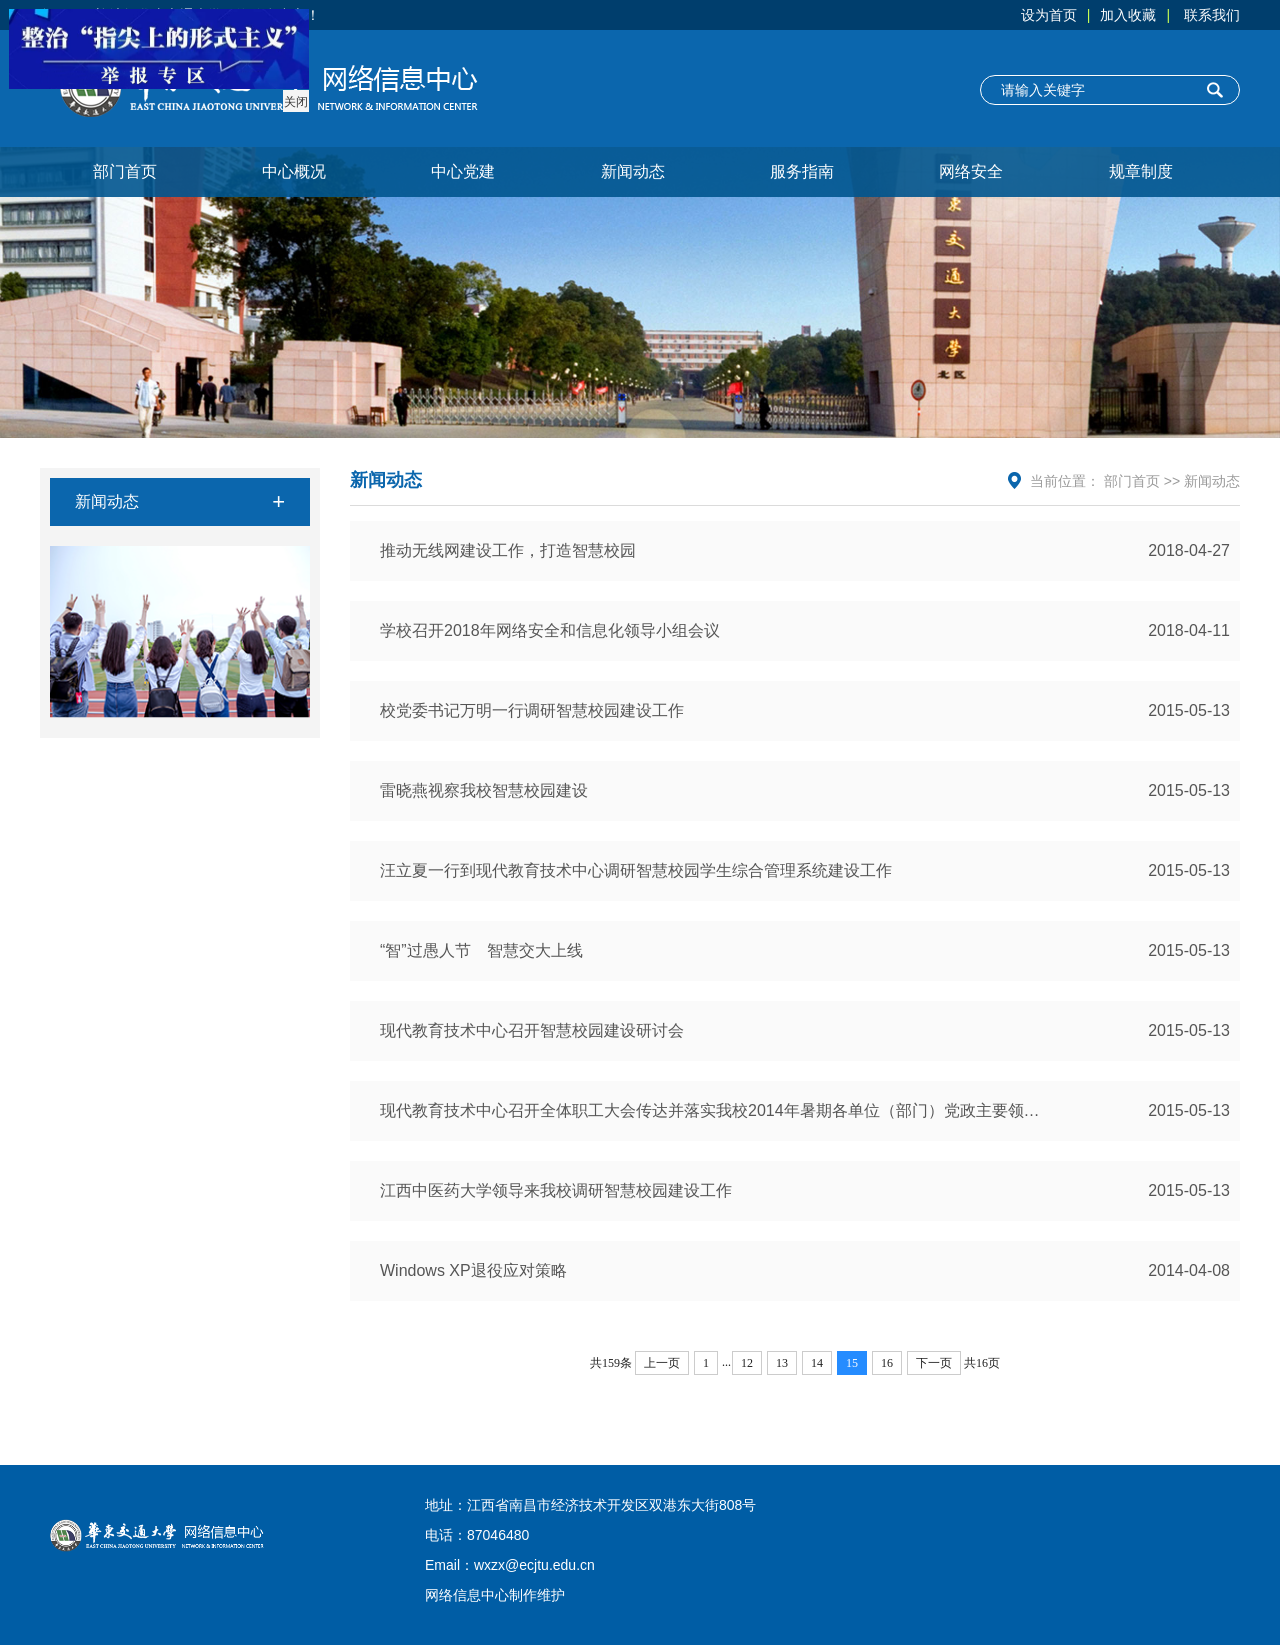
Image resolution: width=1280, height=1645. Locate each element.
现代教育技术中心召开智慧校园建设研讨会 (805, 1031)
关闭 (294, 100)
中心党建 (463, 171)
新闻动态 (633, 171)
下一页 (934, 1363)
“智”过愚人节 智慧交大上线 (805, 951)
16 (887, 1363)
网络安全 (971, 171)
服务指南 (802, 171)
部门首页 (125, 171)
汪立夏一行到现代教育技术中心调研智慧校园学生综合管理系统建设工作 (805, 871)
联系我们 (1212, 15)
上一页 (662, 1363)
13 (782, 1363)
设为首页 (1049, 15)
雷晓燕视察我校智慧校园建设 (805, 791)
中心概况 (294, 171)
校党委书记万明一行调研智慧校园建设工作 (805, 711)
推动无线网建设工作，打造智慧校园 (805, 551)
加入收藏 (1128, 15)
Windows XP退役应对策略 (805, 1271)
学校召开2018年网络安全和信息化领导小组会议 (805, 631)
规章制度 (1141, 171)
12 (747, 1363)
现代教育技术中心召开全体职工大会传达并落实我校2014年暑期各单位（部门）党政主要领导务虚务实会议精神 (805, 1111)
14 (817, 1363)
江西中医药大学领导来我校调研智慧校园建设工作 (805, 1191)
